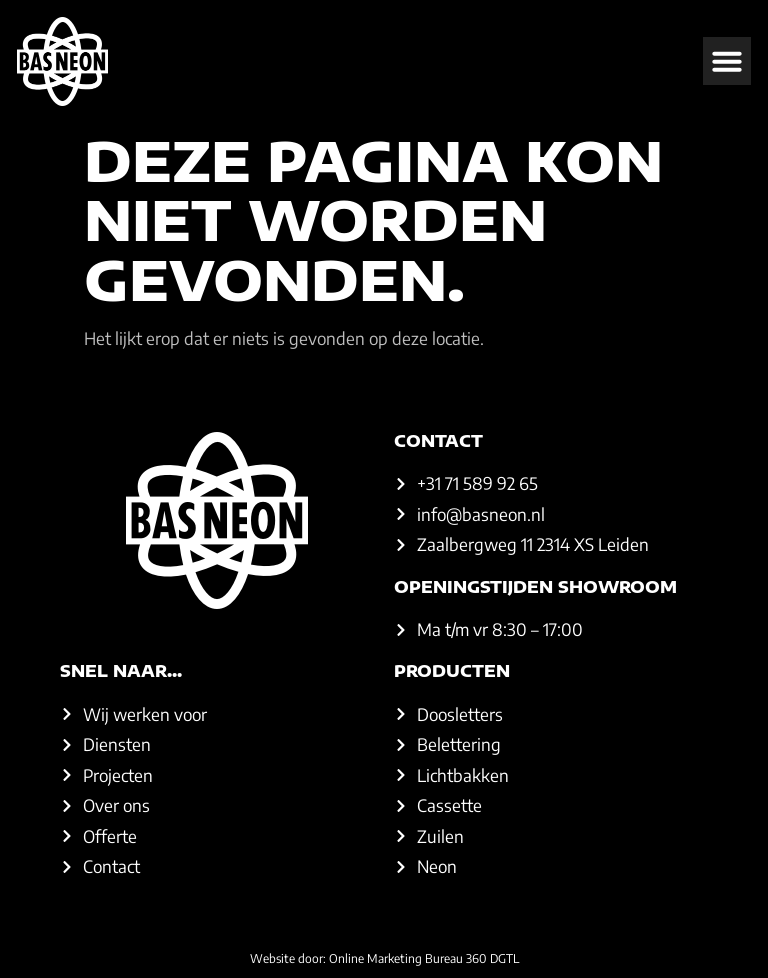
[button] (727, 61)
